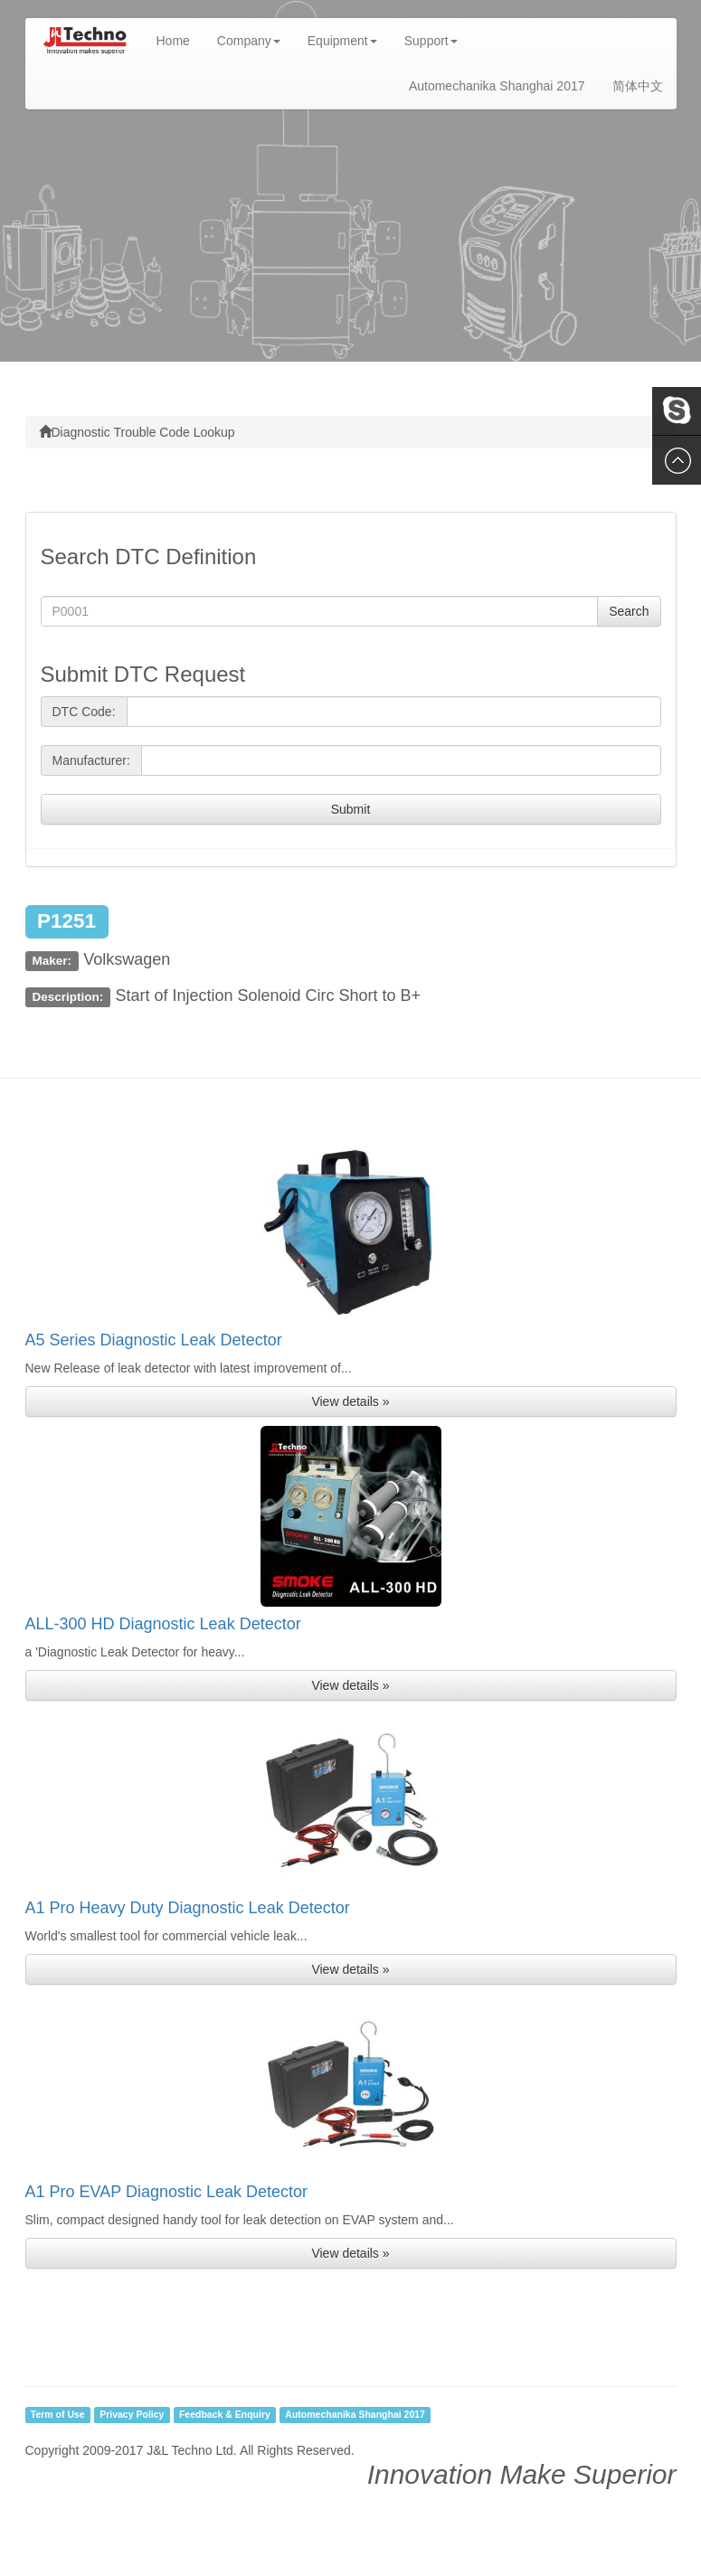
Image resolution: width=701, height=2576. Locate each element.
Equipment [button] (342, 40)
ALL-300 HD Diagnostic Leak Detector (163, 1624)
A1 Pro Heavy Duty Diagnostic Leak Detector (187, 1908)
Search (629, 611)
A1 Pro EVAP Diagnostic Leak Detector (166, 2192)
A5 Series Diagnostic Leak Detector (153, 1340)
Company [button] (248, 40)
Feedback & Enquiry (224, 2415)
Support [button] (431, 40)
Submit (351, 809)
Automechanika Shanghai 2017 (497, 86)
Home (180, 39)
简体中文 (637, 86)
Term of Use (58, 2415)
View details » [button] (350, 1401)
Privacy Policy (131, 2415)
